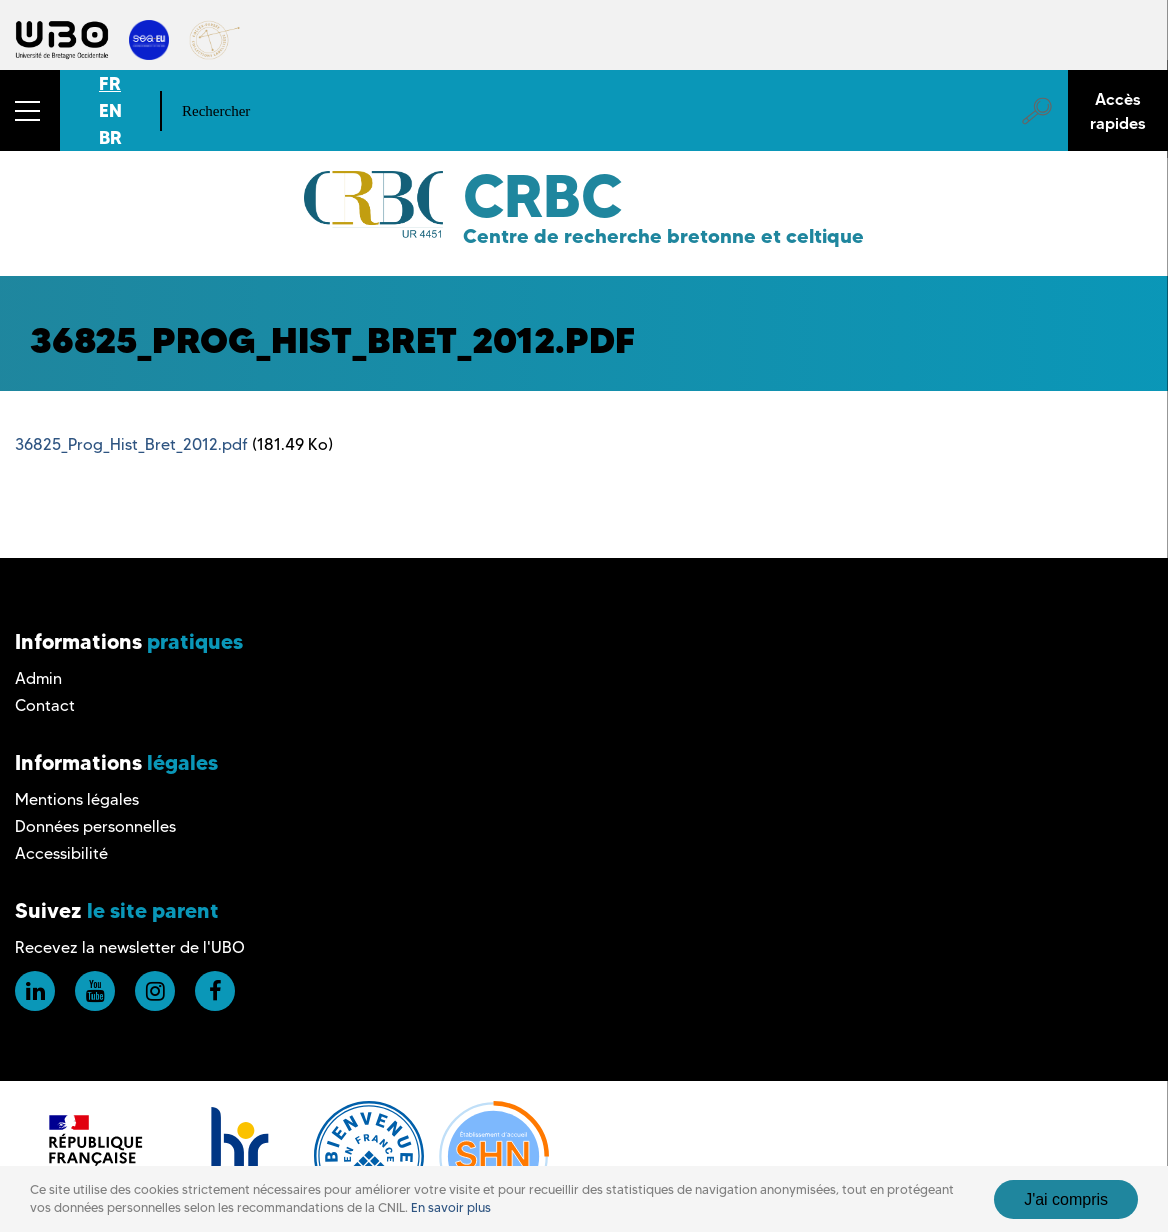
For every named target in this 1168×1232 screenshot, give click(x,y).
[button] (30, 110)
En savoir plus (451, 1207)
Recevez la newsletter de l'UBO (130, 947)
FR (110, 83)
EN (110, 110)
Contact (45, 705)
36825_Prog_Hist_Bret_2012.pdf (131, 444)
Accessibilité (61, 853)
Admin (38, 678)
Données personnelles (95, 826)
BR (110, 137)
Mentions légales (77, 799)
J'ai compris (1066, 1199)
